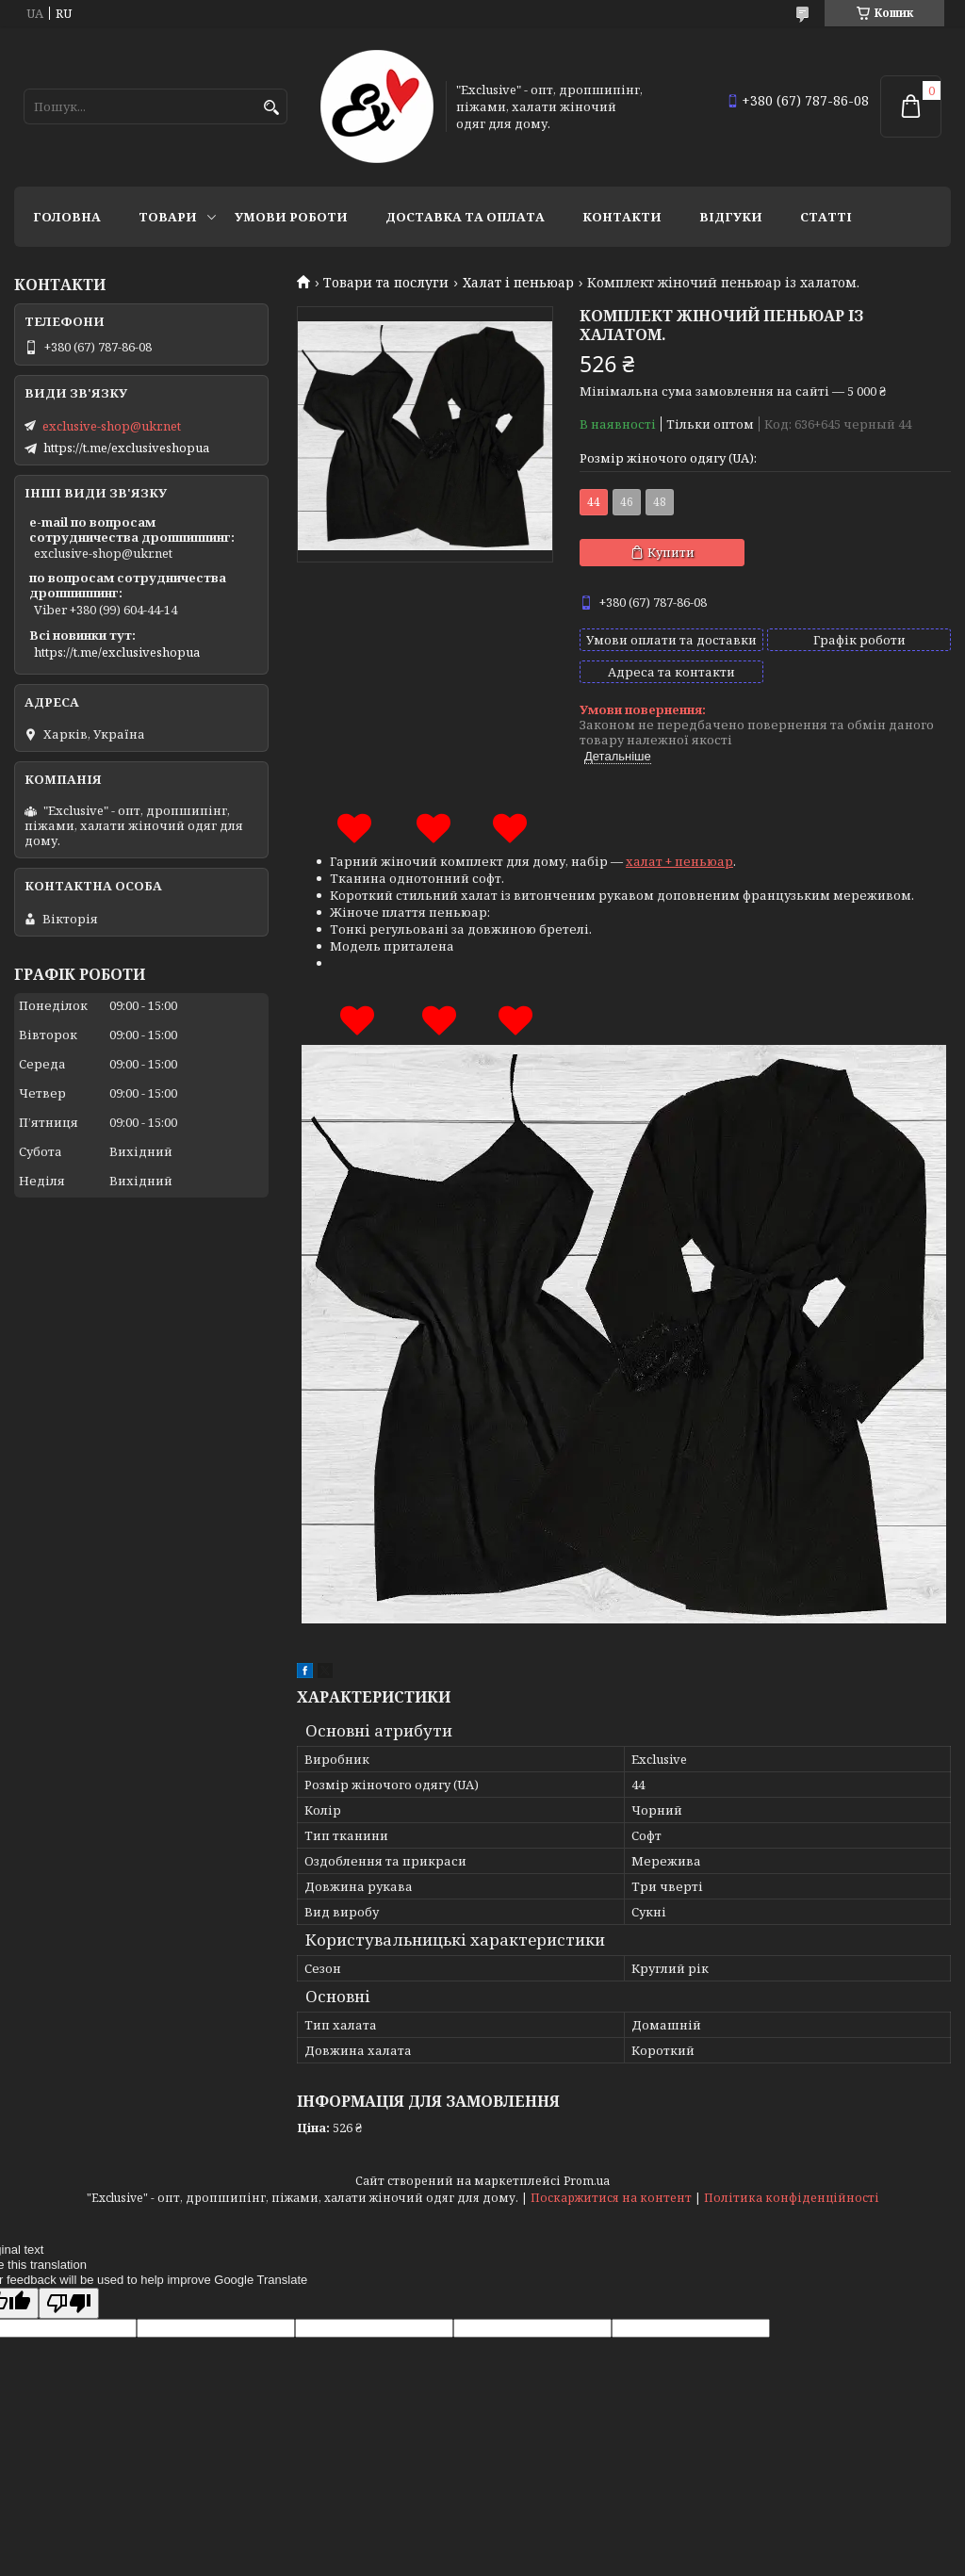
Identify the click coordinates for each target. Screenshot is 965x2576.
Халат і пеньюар (518, 282)
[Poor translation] (69, 2303)
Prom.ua (587, 2181)
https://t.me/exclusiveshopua (126, 447)
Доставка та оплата (465, 216)
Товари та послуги (386, 282)
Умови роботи (291, 216)
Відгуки (730, 216)
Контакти (622, 216)
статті (826, 216)
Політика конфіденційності (791, 2198)
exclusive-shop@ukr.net (111, 425)
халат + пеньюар (679, 861)
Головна (67, 216)
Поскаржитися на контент (611, 2198)
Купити (671, 552)
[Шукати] (270, 107)
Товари (168, 216)
